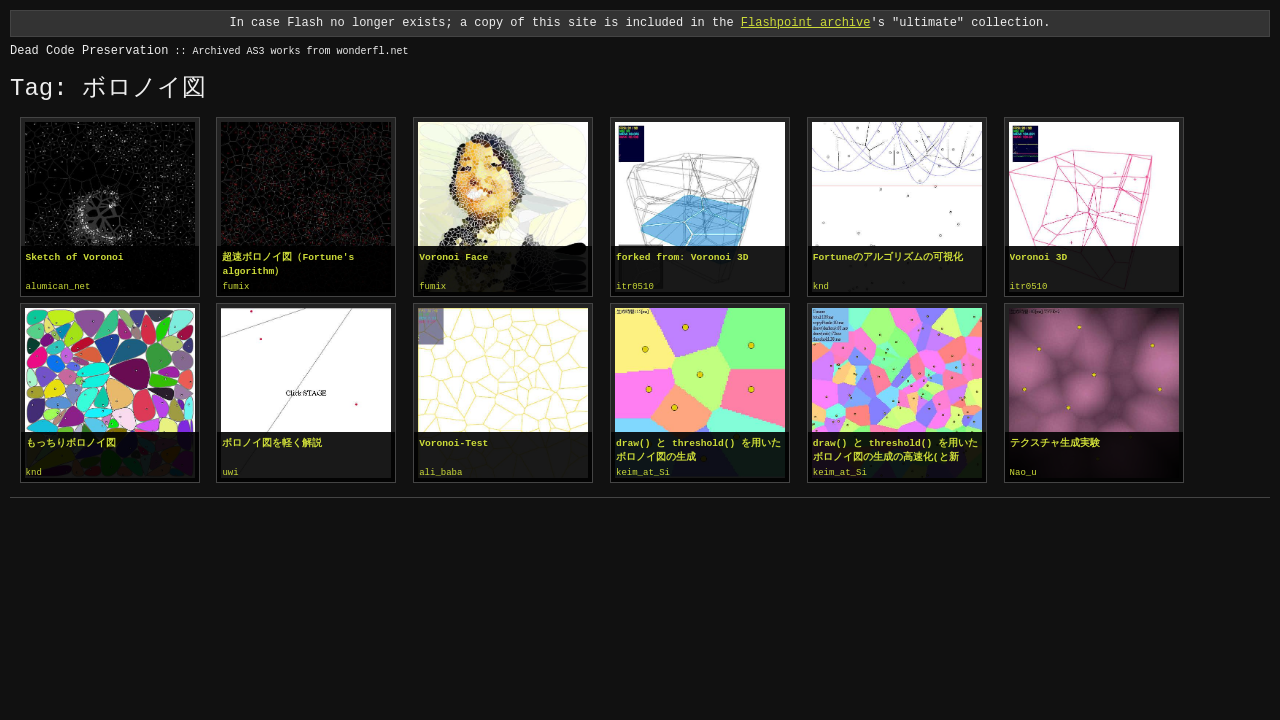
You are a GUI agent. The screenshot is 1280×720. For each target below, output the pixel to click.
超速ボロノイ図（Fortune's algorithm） (288, 264)
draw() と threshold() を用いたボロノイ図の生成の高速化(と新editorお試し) (895, 450)
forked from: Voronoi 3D (682, 257)
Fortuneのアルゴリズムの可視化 (888, 257)
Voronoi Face (453, 257)
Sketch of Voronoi (75, 257)
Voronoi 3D (1039, 257)
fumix (235, 287)
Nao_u (1023, 472)
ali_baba (440, 472)
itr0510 (635, 287)
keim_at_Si (643, 472)
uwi (230, 472)
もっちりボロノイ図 (71, 442)
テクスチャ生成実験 (1055, 442)
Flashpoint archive (806, 22)
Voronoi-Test (453, 442)
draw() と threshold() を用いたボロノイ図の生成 (698, 449)
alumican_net (58, 287)
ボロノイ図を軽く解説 (272, 442)
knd (821, 287)
